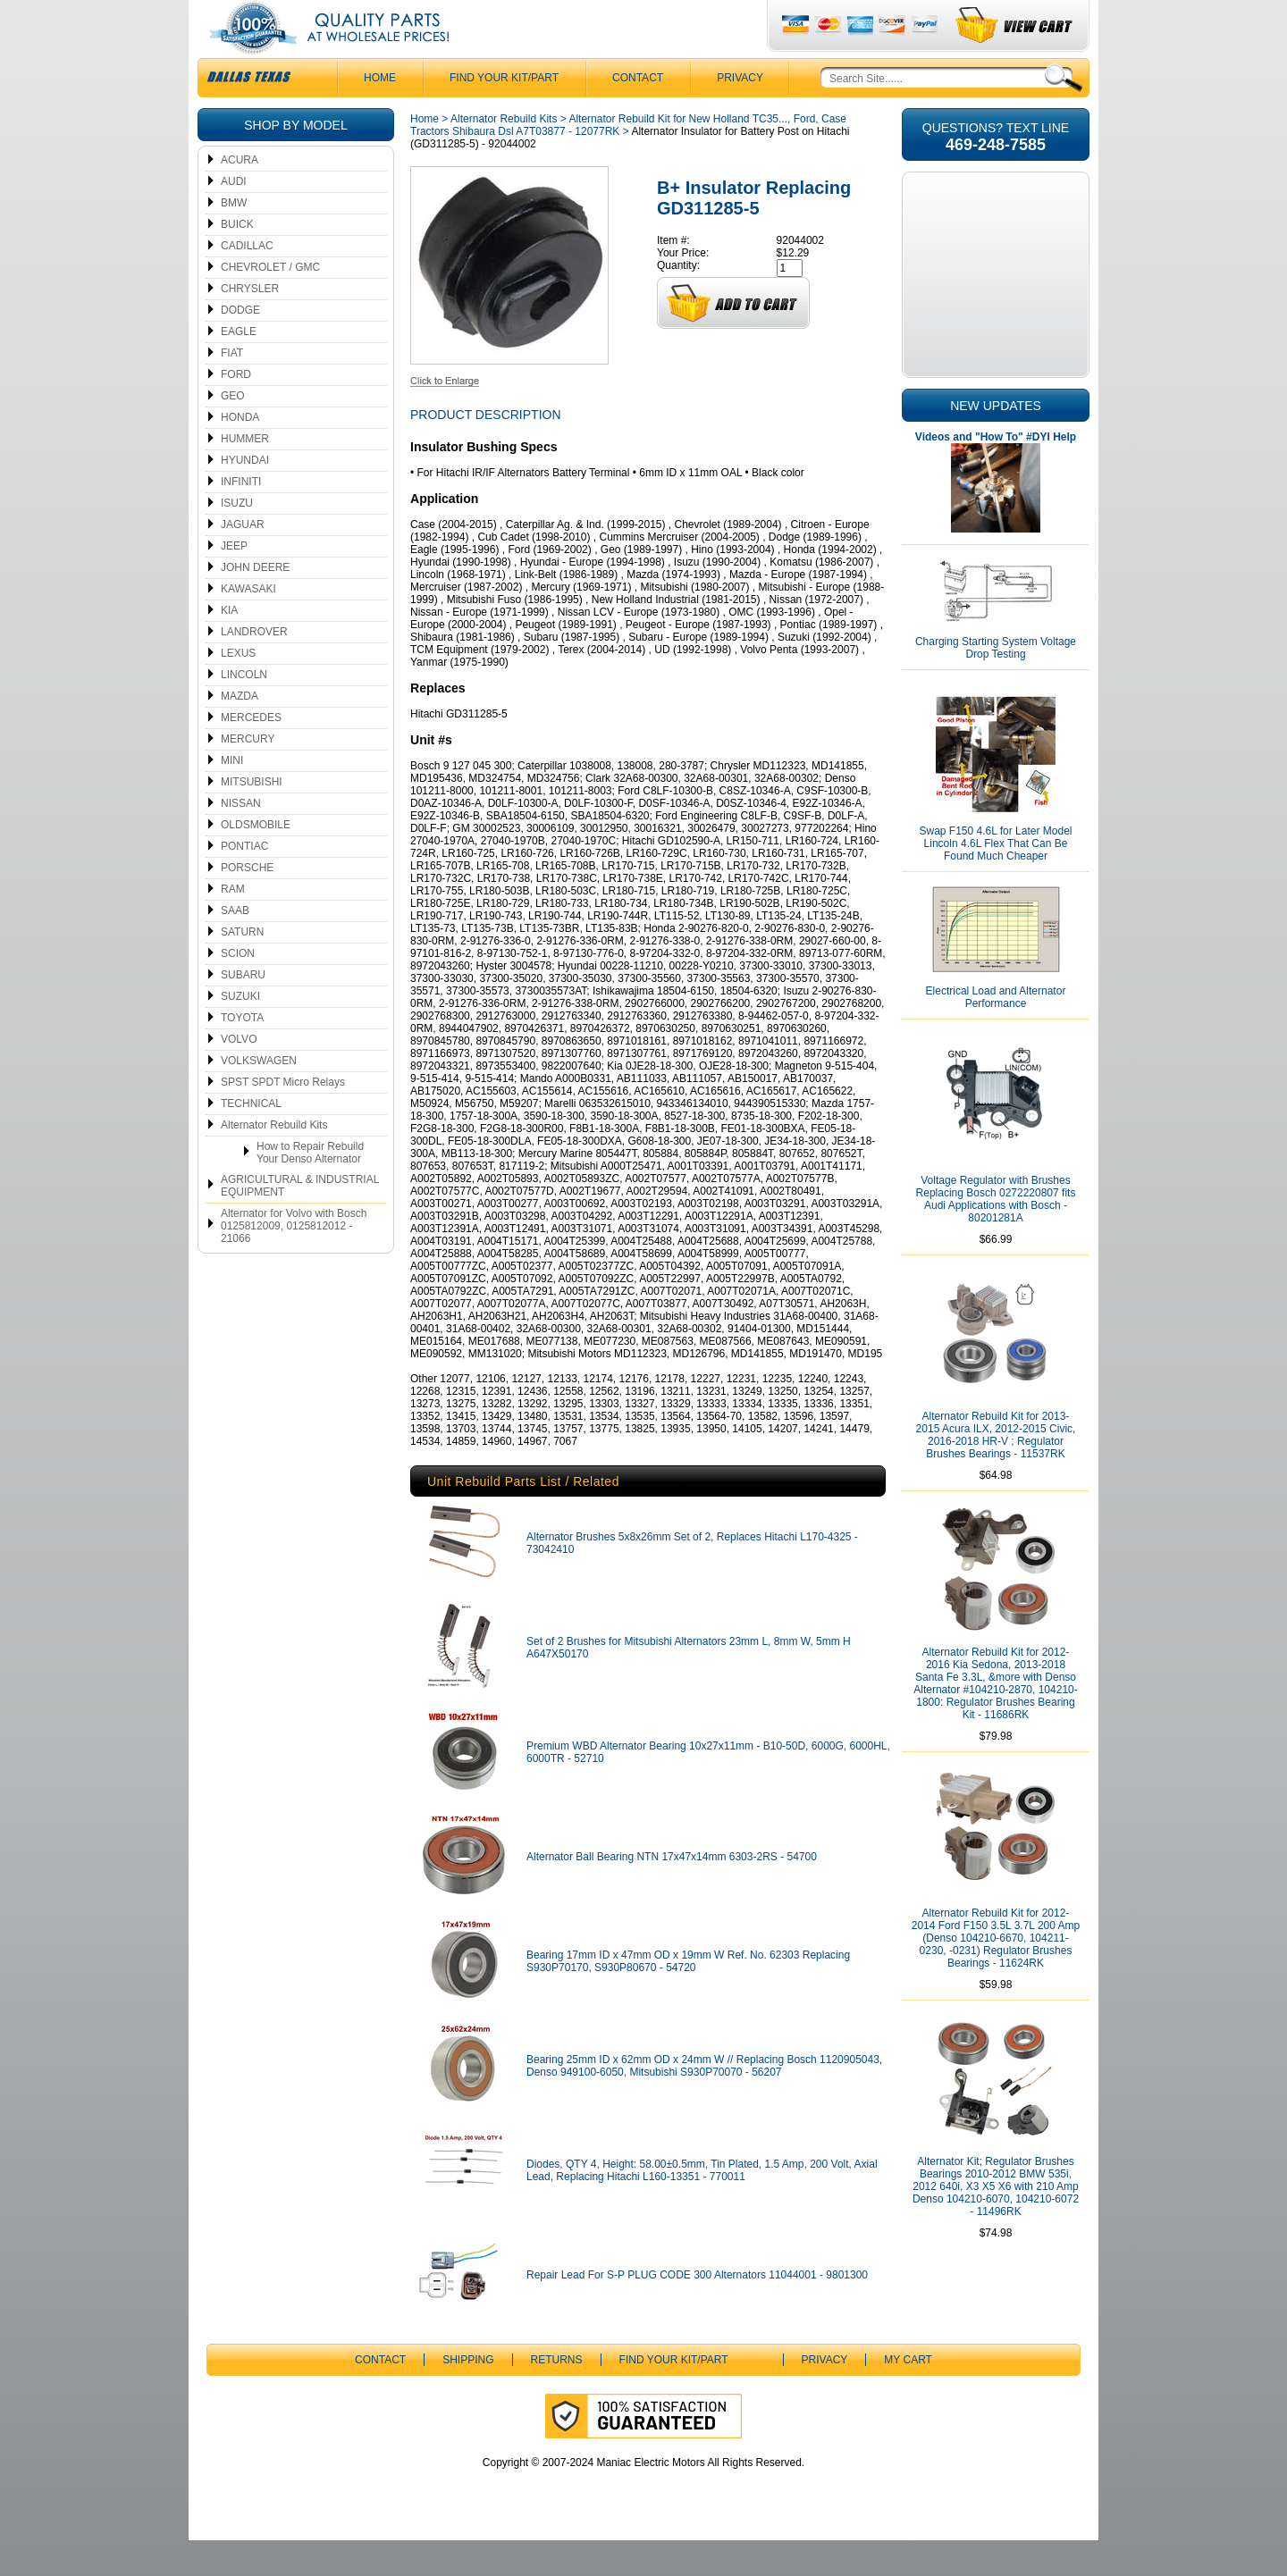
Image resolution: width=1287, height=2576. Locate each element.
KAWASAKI (248, 624)
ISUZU (237, 539)
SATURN (242, 967)
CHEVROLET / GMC (270, 303)
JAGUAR (243, 560)
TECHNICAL (251, 1139)
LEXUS (238, 689)
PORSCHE (247, 903)
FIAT (232, 388)
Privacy (740, 113)
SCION (238, 989)
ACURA (239, 195)
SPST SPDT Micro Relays (283, 1118)
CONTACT (637, 113)
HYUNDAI (245, 496)
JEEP (234, 581)
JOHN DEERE (255, 603)
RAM (233, 925)
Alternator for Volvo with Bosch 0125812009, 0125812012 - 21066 (293, 1261)
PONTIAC (244, 882)
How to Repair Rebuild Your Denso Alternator (310, 1188)
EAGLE (239, 367)
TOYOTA (242, 1053)
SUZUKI (240, 1032)
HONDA (240, 453)
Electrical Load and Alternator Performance (996, 1032)
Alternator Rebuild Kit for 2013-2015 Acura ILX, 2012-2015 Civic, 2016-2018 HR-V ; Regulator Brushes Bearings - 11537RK (996, 1471)
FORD (236, 410)
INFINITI (241, 517)
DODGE (240, 346)
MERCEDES (251, 753)
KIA (229, 646)
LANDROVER (254, 667)
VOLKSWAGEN (259, 1096)
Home (424, 154)
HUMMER (245, 474)
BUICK (237, 260)
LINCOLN (244, 710)
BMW (234, 238)
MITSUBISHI (251, 817)
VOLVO (239, 1075)
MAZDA (239, 732)
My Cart (908, 2395)
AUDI (234, 217)
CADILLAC (247, 281)
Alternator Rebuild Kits (274, 1160)
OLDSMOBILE (255, 860)
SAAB (235, 946)
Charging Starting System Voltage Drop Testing (995, 683)
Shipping (467, 2395)
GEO (233, 431)
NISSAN (241, 839)
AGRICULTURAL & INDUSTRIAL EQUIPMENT (300, 1221)
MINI (232, 796)
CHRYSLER (250, 324)
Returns (557, 2395)
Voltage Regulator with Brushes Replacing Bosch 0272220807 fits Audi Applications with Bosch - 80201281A (996, 1235)
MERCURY (247, 774)
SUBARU (243, 1010)
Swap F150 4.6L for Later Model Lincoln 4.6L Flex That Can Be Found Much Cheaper (996, 879)
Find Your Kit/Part (504, 113)
